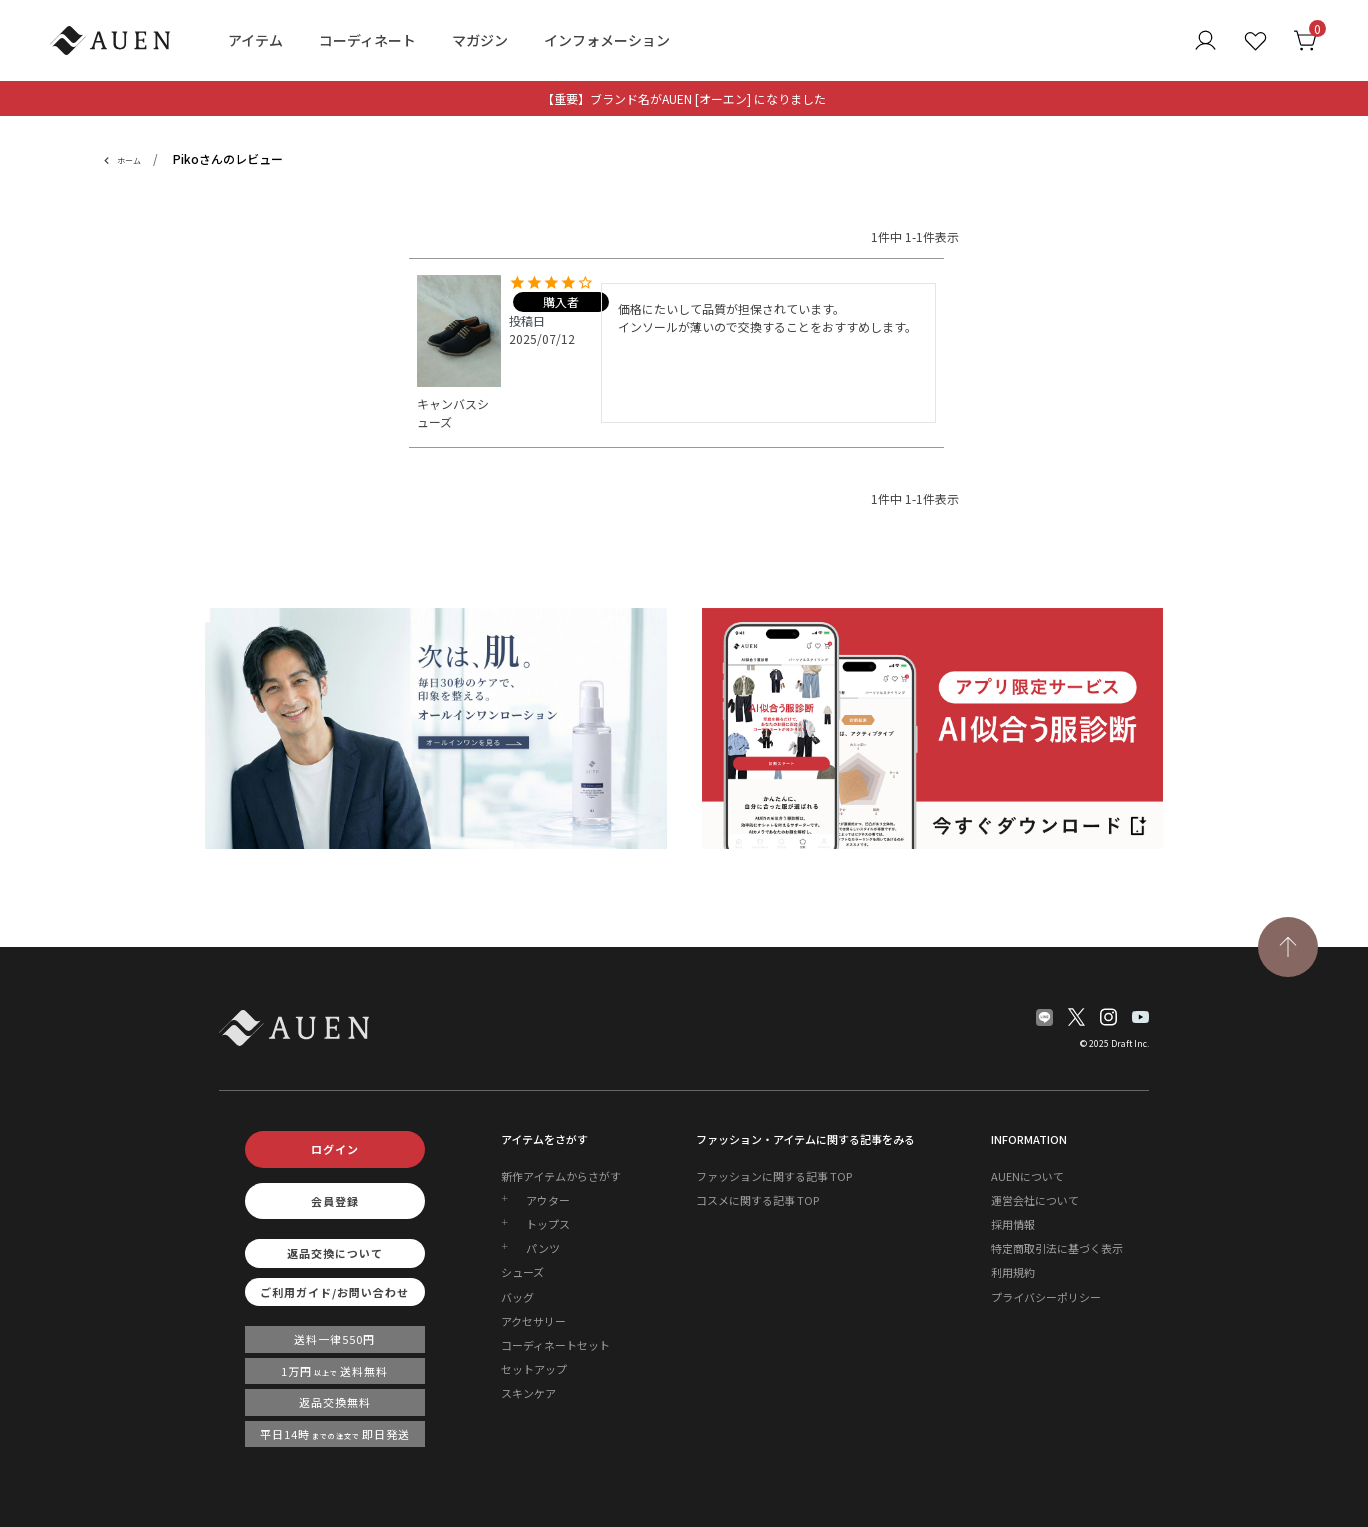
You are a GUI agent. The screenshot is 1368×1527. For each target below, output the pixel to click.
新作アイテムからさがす (561, 1176)
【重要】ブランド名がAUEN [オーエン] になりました (684, 98)
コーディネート (367, 40)
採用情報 (1013, 1224)
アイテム (255, 40)
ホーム (129, 160)
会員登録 (335, 1201)
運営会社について (1035, 1200)
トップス (548, 1224)
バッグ (517, 1297)
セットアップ (534, 1369)
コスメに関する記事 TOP (757, 1200)
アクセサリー (533, 1321)
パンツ (543, 1248)
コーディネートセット (555, 1345)
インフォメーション (607, 40)
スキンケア (528, 1393)
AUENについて (1027, 1176)
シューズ (522, 1272)
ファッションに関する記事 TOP (774, 1176)
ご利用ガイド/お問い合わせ (334, 1292)
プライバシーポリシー (1046, 1297)
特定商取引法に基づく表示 (1057, 1248)
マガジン (480, 40)
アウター (548, 1200)
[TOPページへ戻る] (1288, 947)
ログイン (335, 1149)
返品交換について (335, 1253)
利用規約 (1013, 1272)
